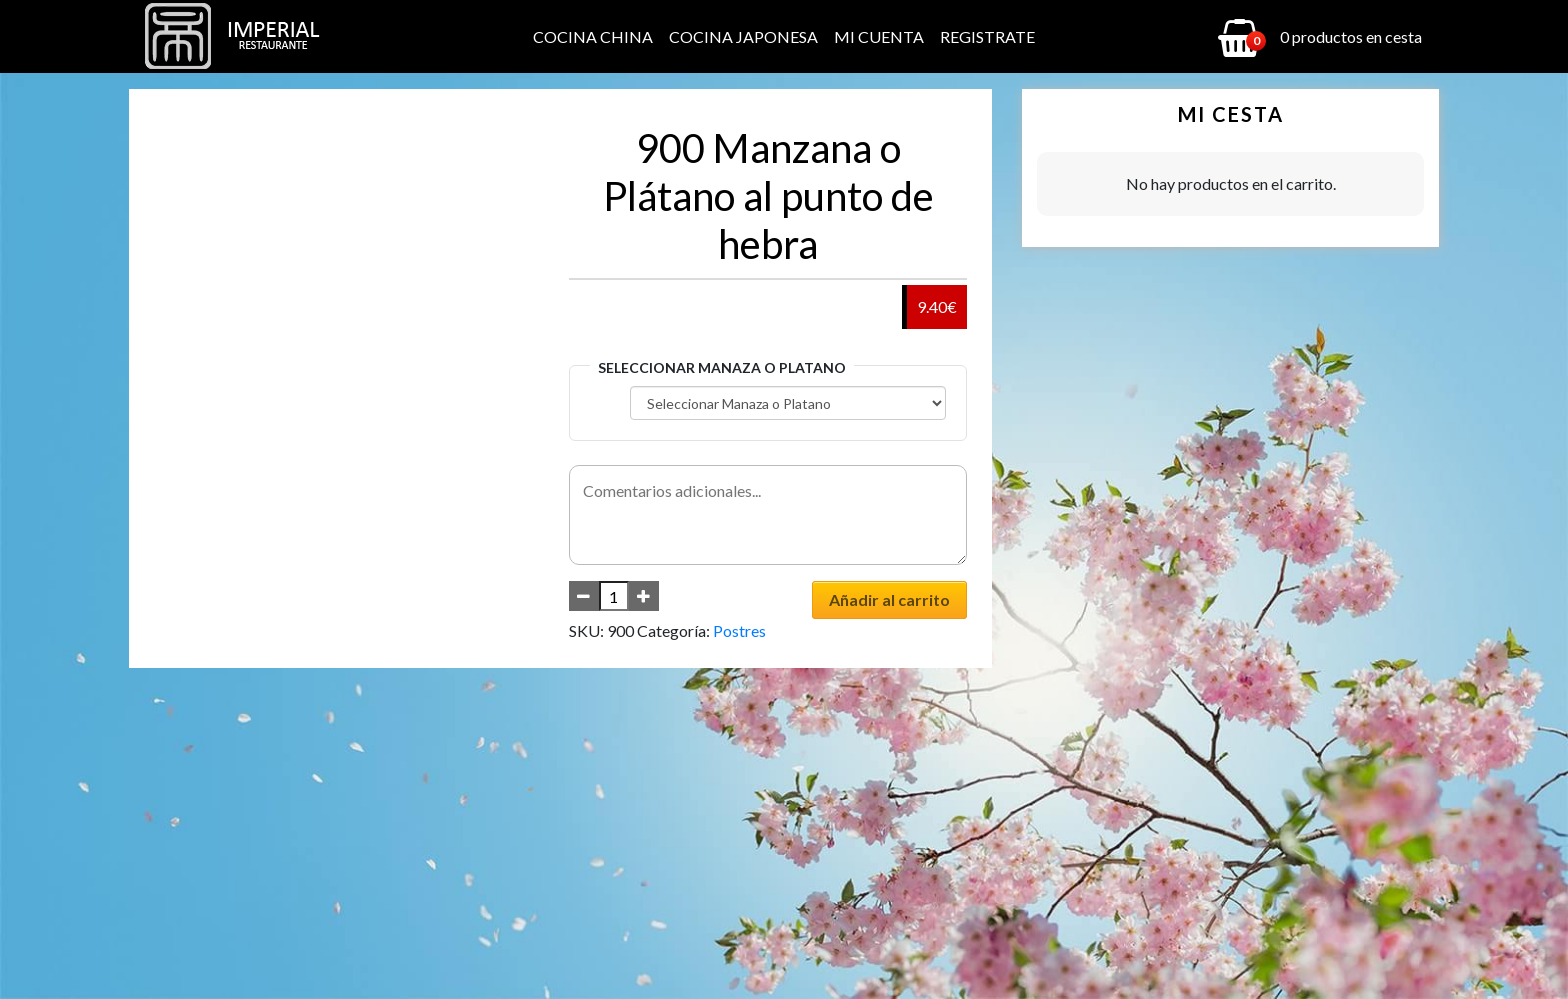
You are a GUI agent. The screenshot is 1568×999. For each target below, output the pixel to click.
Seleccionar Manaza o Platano (722, 367)
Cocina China (593, 36)
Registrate (987, 36)
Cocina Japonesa (743, 36)
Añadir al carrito (889, 599)
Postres (739, 630)
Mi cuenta (879, 36)
